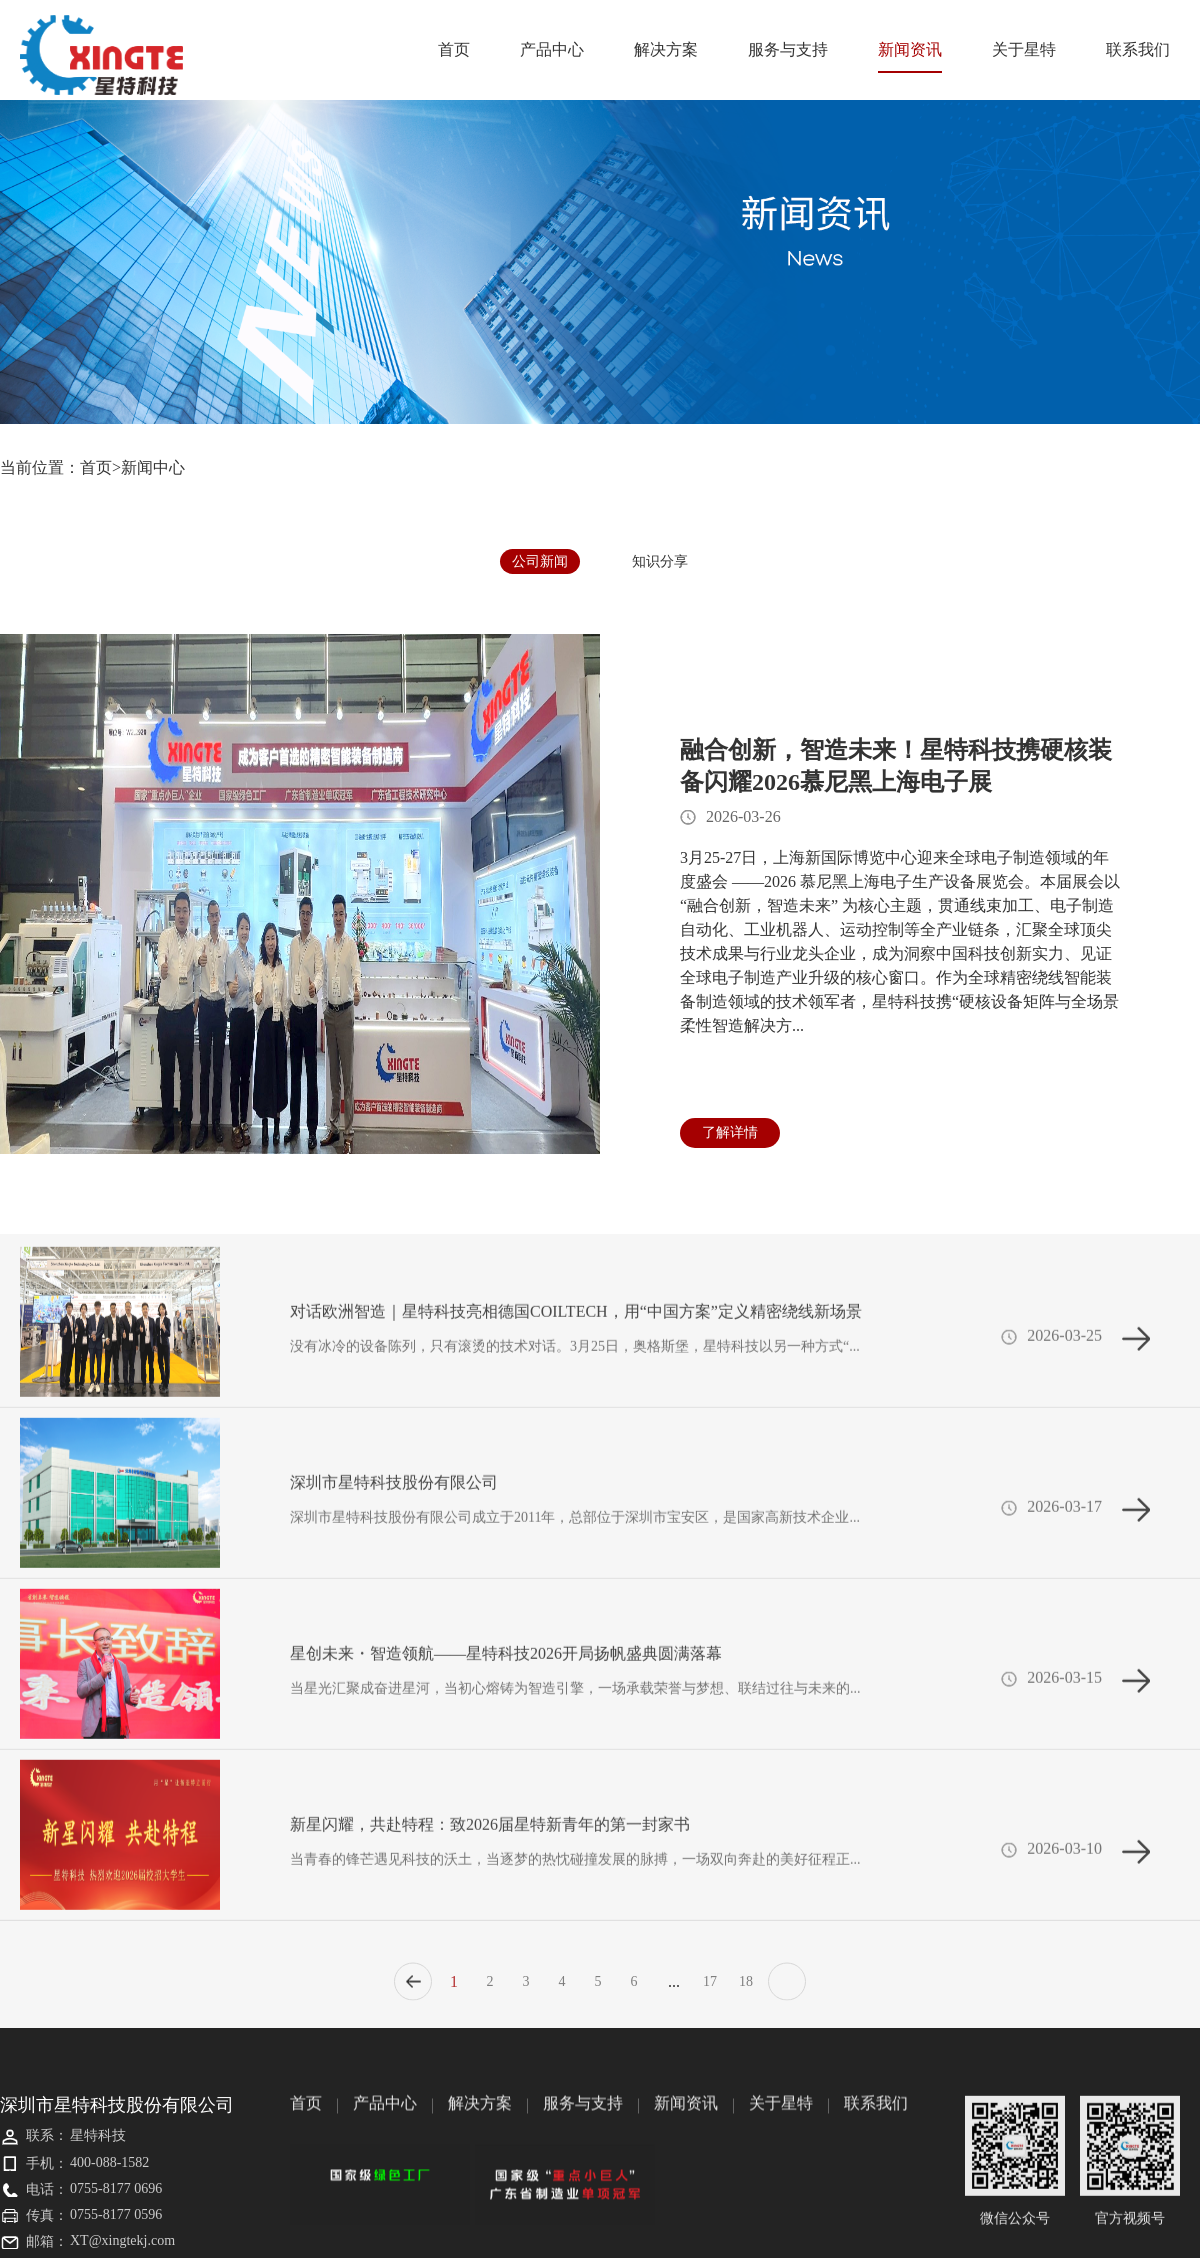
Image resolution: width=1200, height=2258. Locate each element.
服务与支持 (788, 49)
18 (746, 1990)
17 (710, 1990)
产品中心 (552, 49)
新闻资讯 (910, 57)
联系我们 (1138, 49)
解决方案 (666, 49)
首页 (454, 49)
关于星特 (1024, 49)
